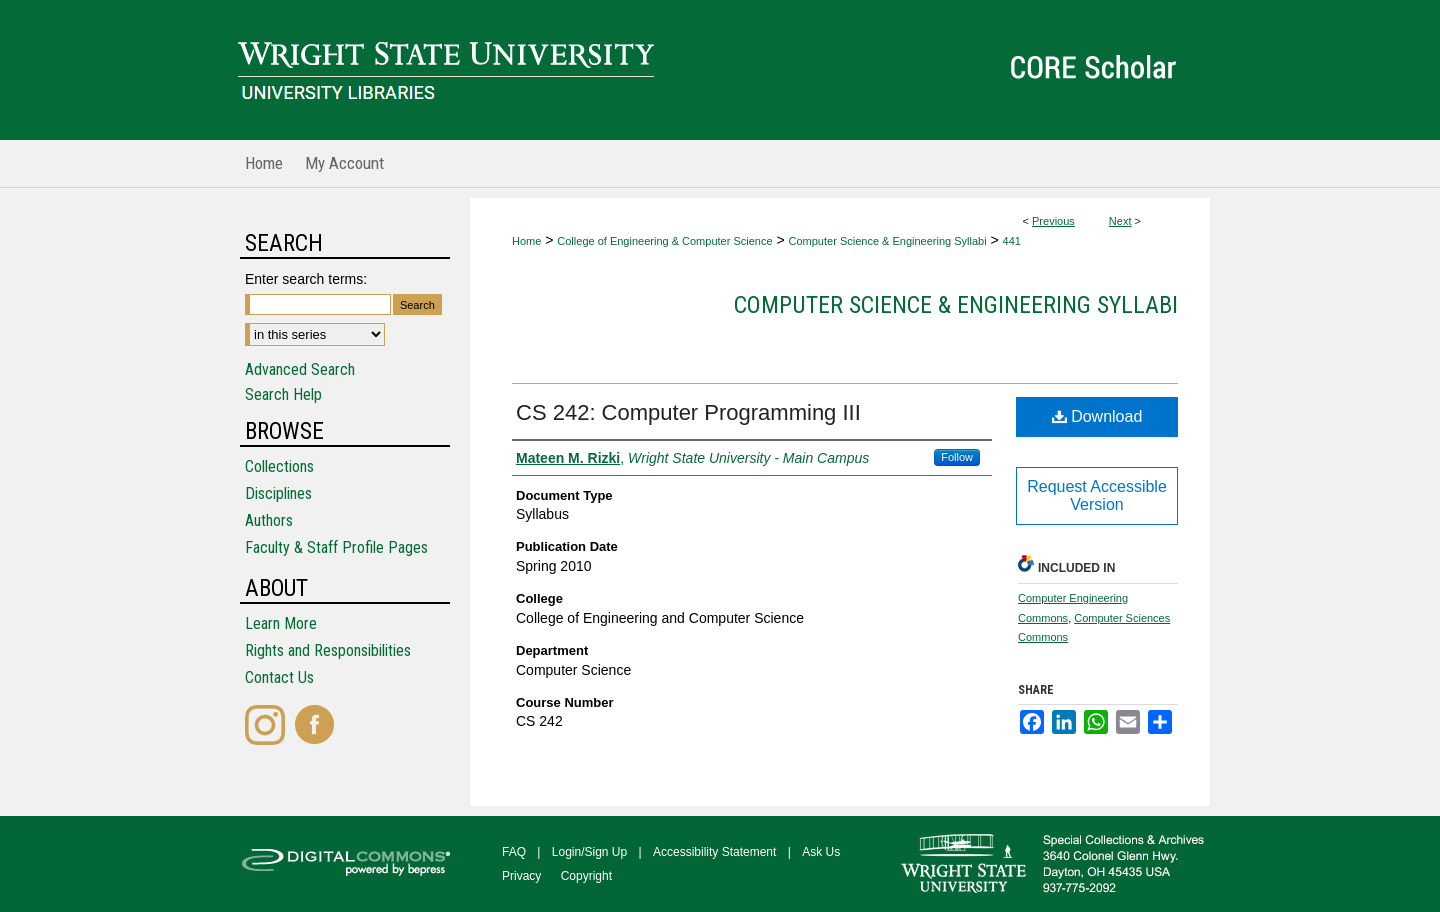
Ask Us (821, 852)
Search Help (283, 394)
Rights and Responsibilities (328, 650)
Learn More (281, 623)
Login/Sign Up (589, 852)
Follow (957, 457)
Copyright (586, 876)
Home (526, 241)
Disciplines (278, 493)
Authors (269, 520)
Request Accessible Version (1097, 495)
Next (1120, 221)
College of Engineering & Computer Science (664, 241)
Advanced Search (300, 369)
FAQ (514, 852)
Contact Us (279, 677)
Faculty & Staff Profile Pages (336, 547)
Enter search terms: (306, 279)
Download (1097, 416)
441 (1012, 241)
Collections (279, 466)
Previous (1053, 221)
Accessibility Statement (714, 852)
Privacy (521, 876)
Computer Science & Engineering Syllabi (888, 241)
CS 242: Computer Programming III (688, 412)
